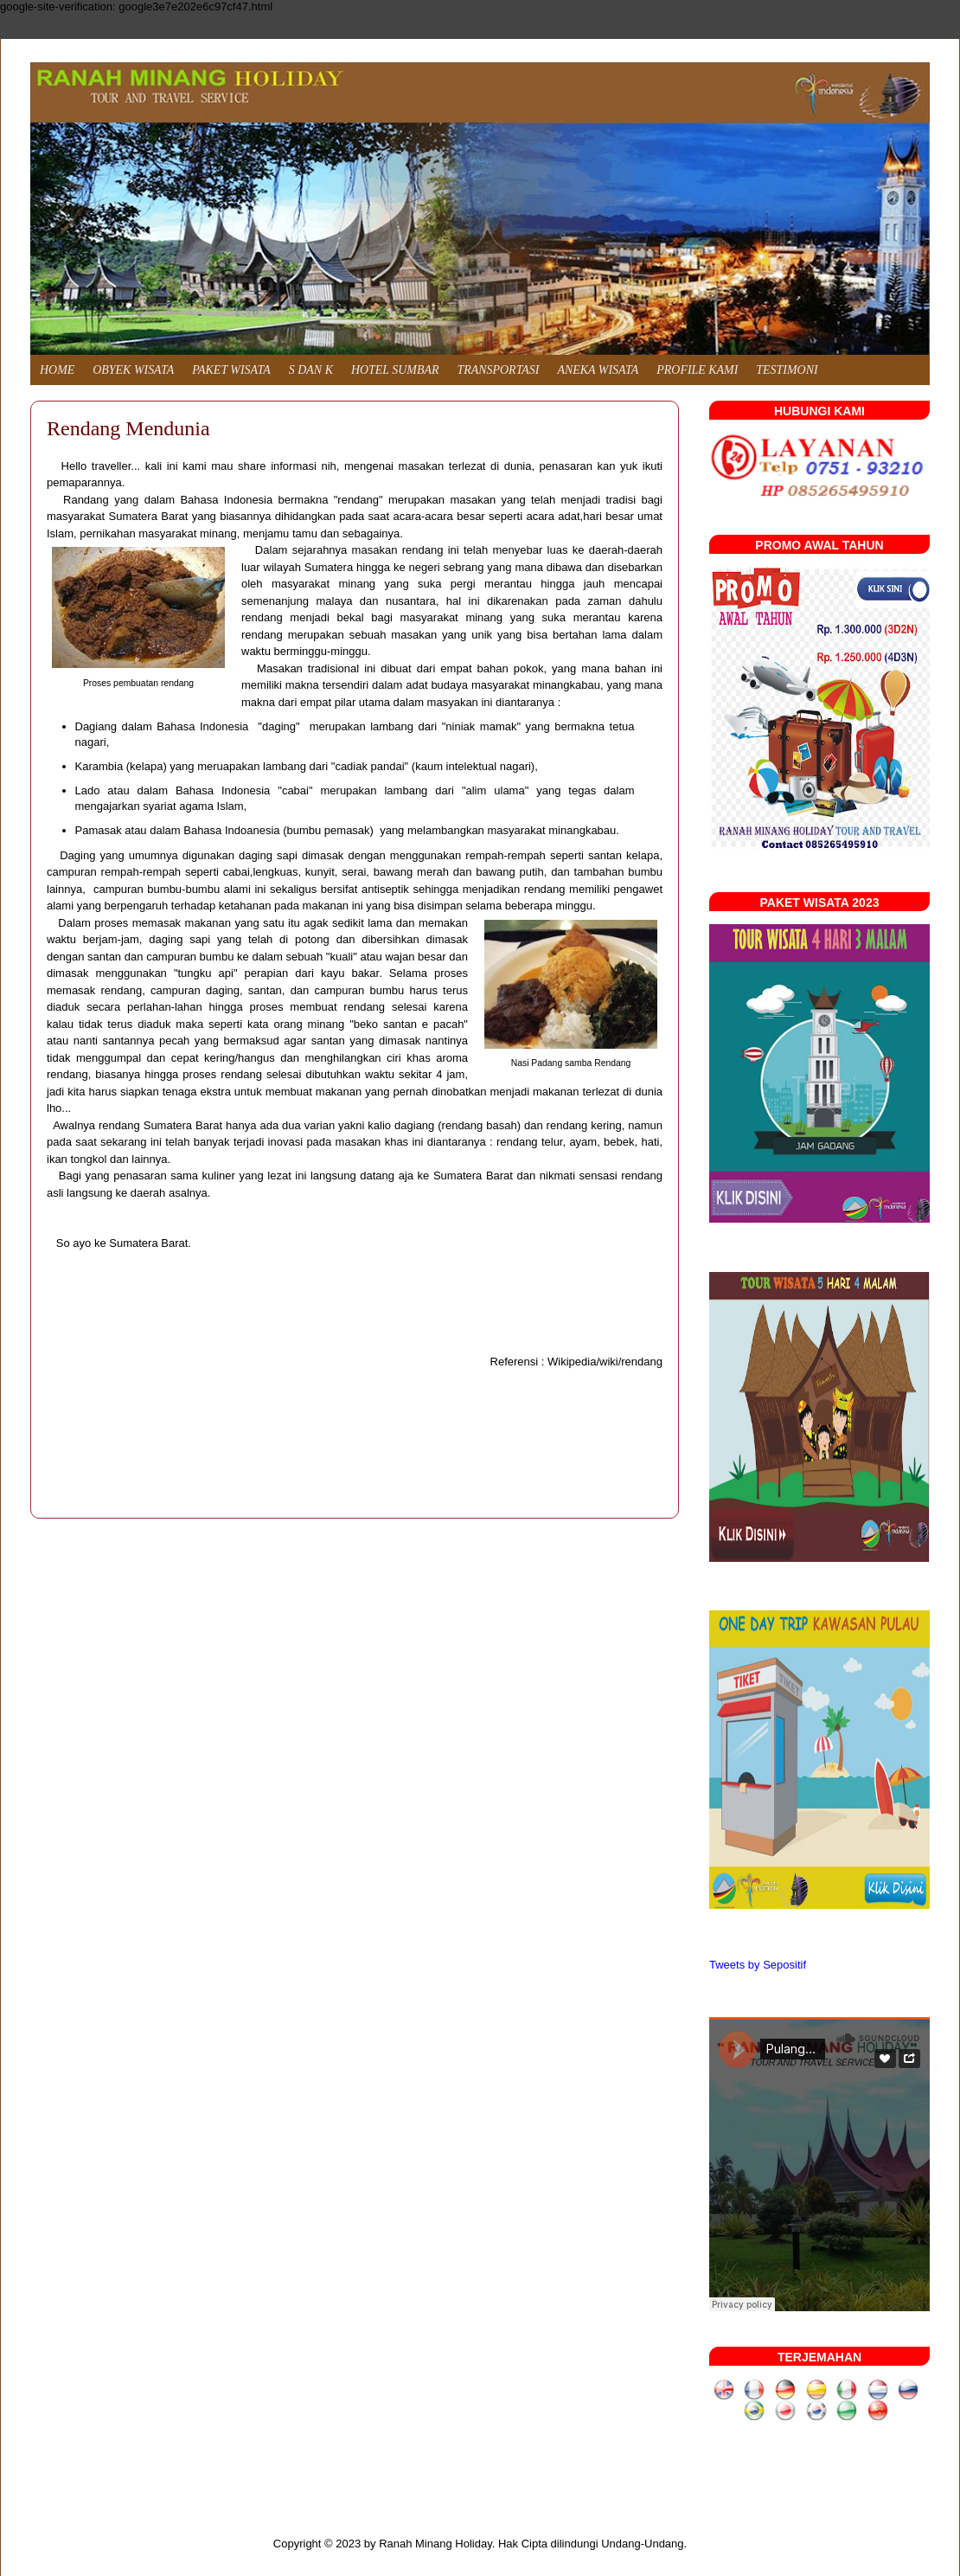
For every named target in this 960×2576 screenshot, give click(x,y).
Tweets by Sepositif (757, 1964)
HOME (57, 369)
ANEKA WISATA (597, 369)
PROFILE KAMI (697, 369)
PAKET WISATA (231, 369)
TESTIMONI (786, 369)
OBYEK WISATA (133, 369)
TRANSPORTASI (499, 369)
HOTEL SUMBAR (395, 369)
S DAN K (311, 369)
